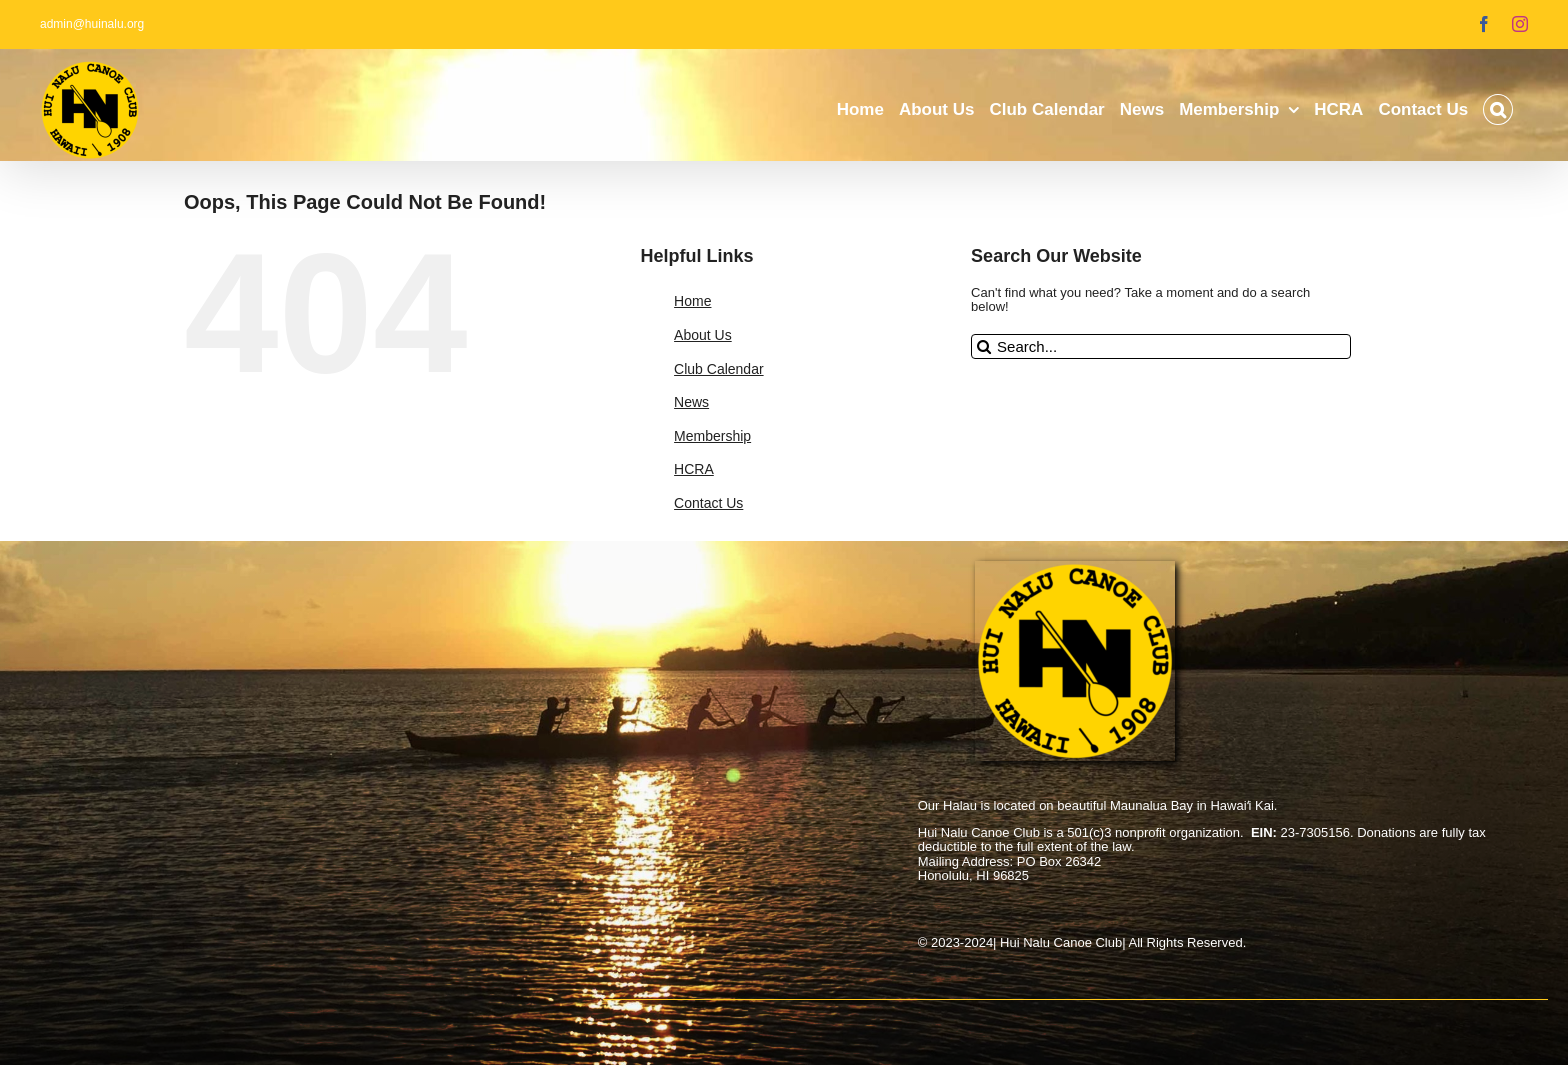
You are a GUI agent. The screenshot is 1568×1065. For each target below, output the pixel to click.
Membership (712, 436)
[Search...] (1161, 346)
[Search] (983, 346)
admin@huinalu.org (92, 24)
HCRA (694, 469)
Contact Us (708, 503)
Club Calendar (719, 369)
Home (692, 301)
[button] (1498, 109)
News (691, 402)
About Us (703, 335)
